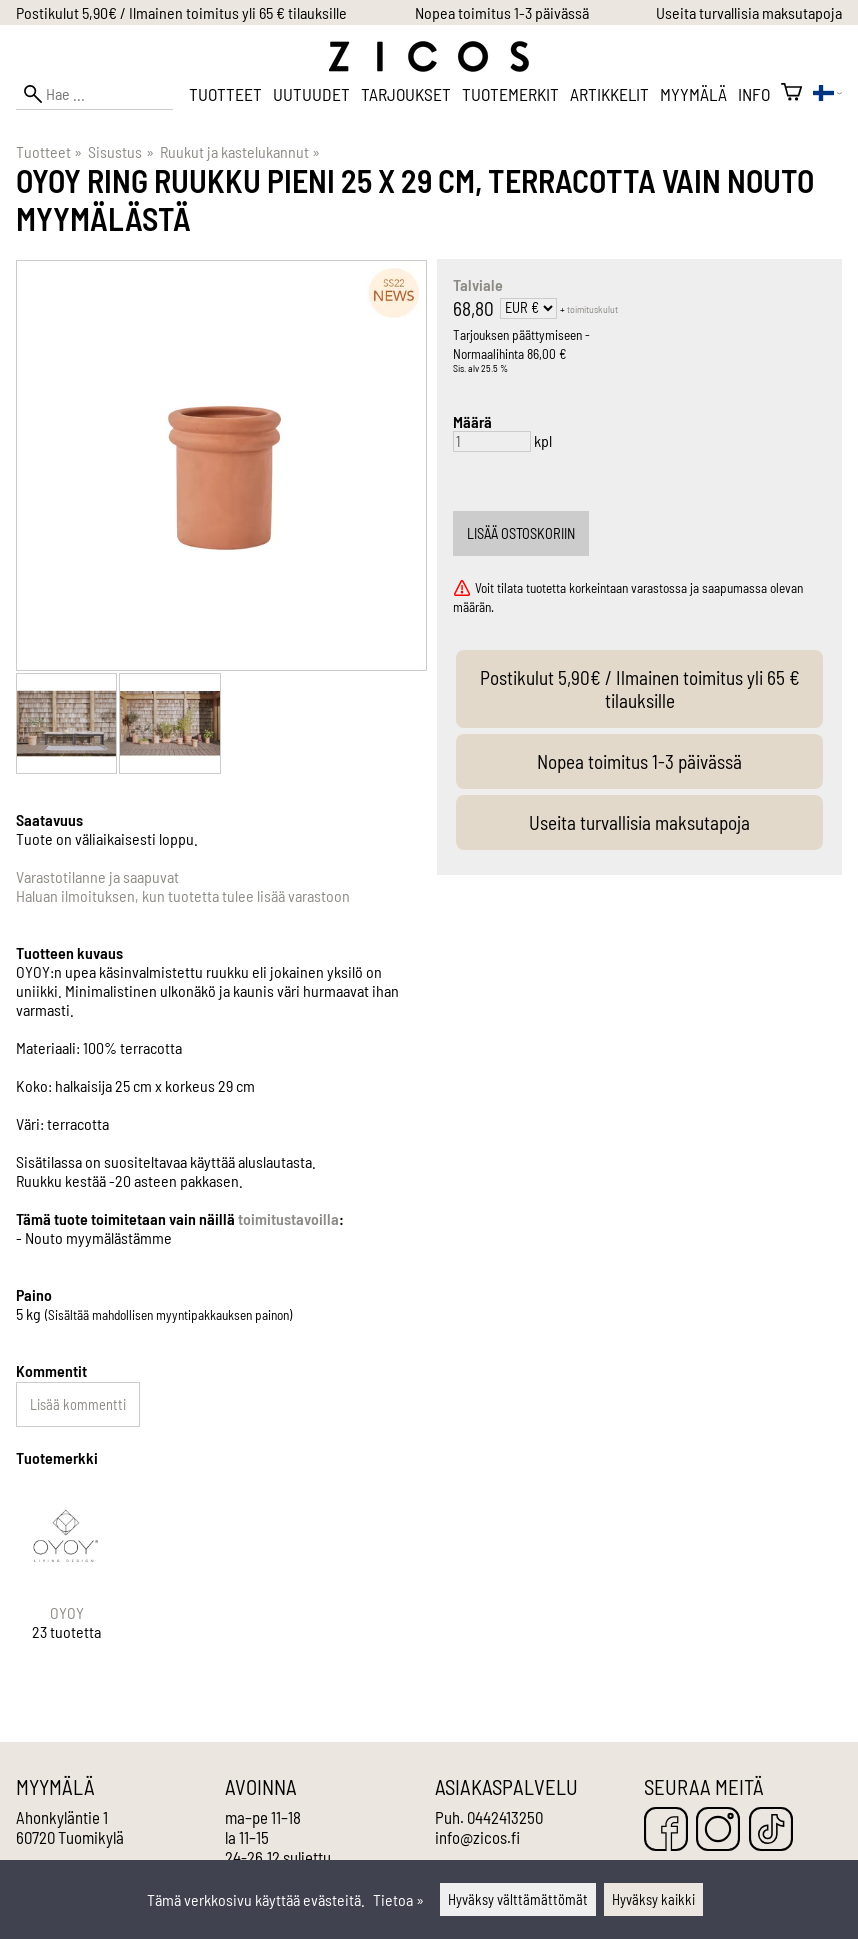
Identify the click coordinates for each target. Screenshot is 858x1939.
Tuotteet (225, 94)
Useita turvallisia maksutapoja (749, 12)
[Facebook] (666, 1830)
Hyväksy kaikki (653, 1899)
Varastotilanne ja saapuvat (97, 876)
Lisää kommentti (78, 1404)
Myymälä (693, 94)
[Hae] (94, 93)
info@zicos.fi (477, 1837)
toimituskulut (592, 309)
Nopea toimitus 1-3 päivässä (502, 12)
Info (754, 94)
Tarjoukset (406, 94)
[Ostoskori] (791, 94)
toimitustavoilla (288, 1218)
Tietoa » (398, 1899)
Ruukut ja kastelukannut (240, 151)
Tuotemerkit (510, 94)
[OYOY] (66, 1580)
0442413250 (505, 1817)
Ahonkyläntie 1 (62, 1817)
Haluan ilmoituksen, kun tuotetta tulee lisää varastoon (183, 895)
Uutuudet (311, 94)
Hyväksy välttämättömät (518, 1899)
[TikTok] (771, 1830)
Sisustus (120, 151)
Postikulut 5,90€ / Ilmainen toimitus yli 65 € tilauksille (181, 12)
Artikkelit (609, 94)
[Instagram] (718, 1830)
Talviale (478, 284)
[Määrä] (492, 441)
